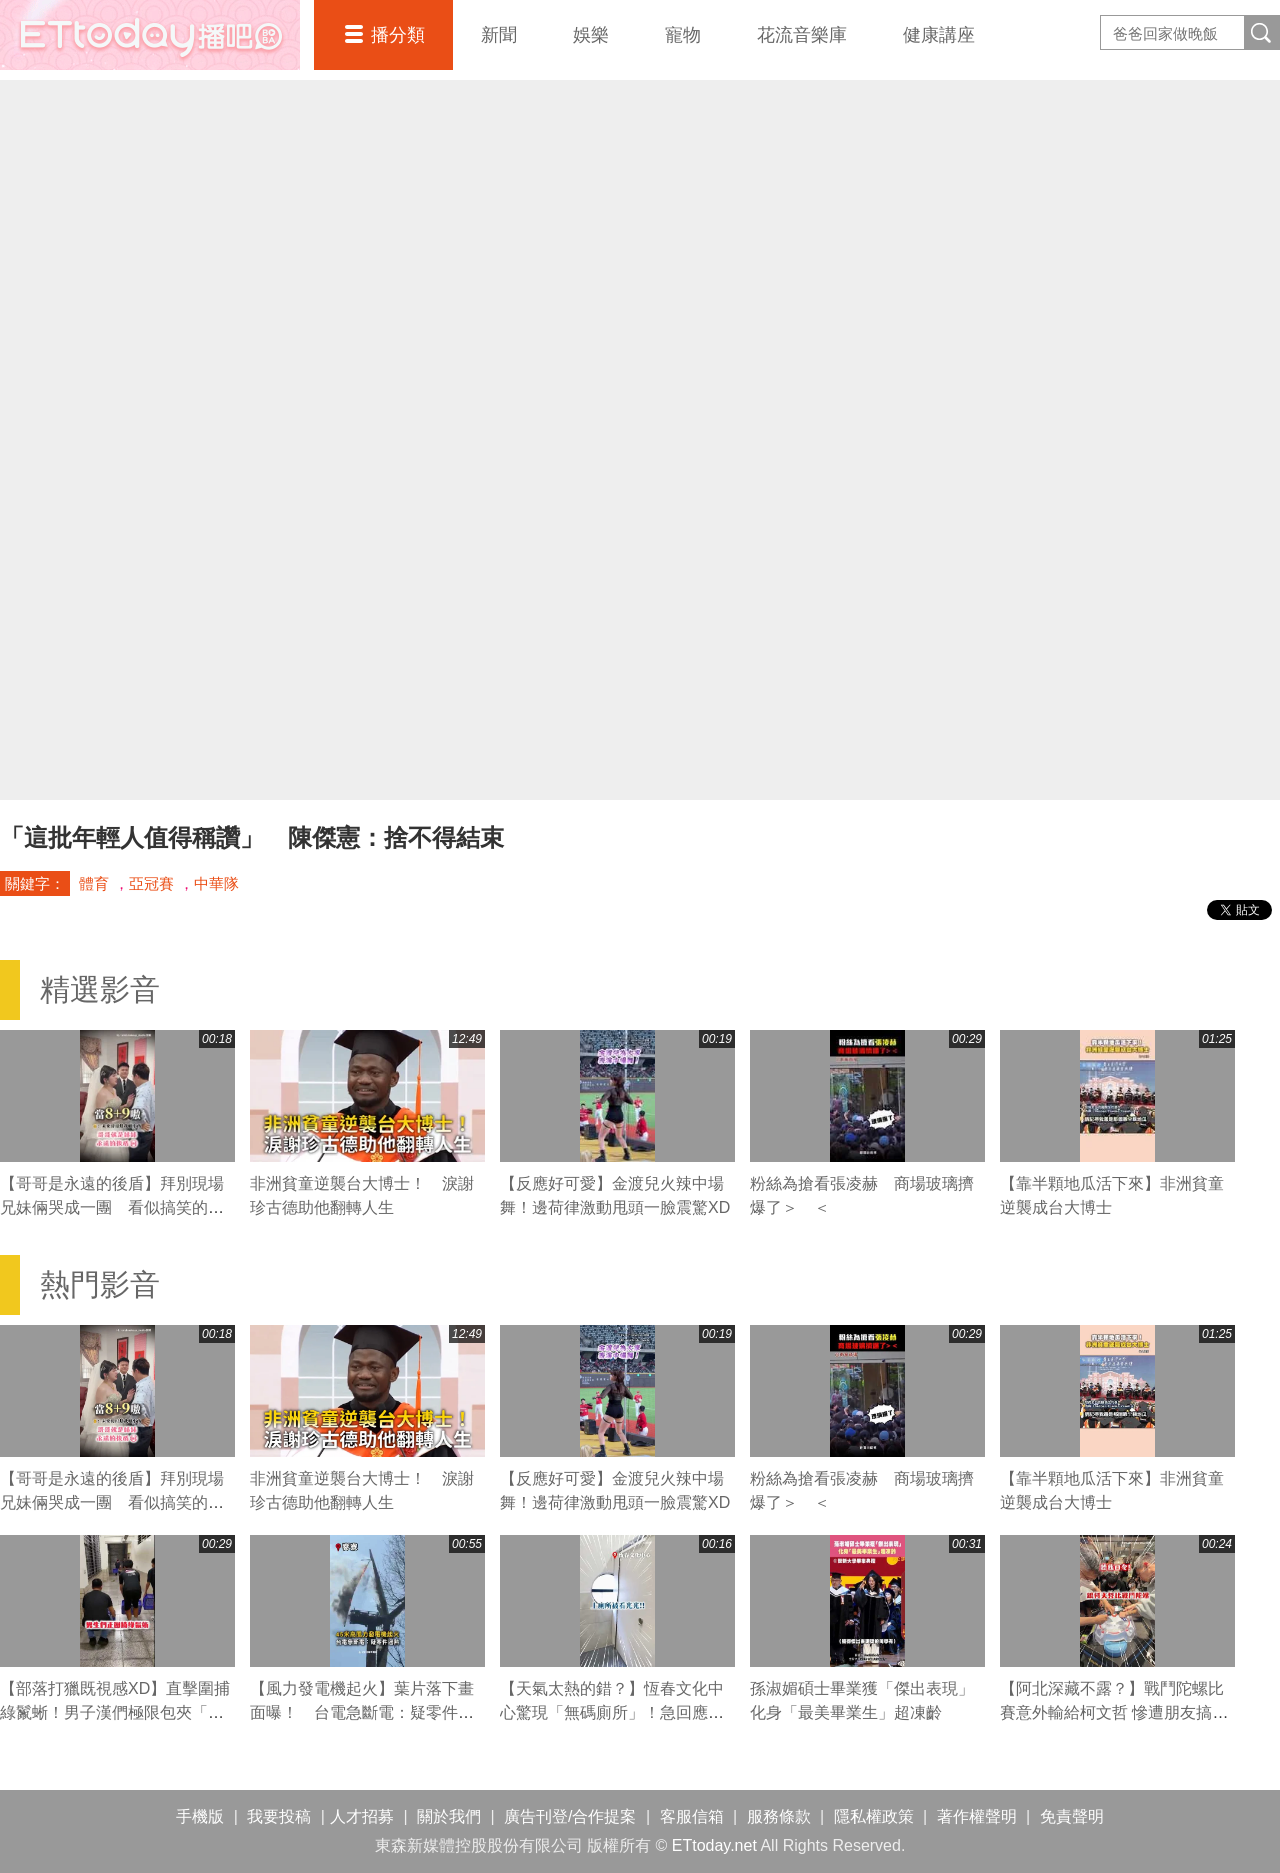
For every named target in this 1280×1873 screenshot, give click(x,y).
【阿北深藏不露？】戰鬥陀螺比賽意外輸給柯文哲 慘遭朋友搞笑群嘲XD (1114, 1712)
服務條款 (779, 1816)
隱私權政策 (874, 1816)
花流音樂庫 (802, 35)
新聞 (499, 35)
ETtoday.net (714, 1845)
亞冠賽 (151, 883)
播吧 (150, 35)
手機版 (200, 1816)
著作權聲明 (977, 1816)
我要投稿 (279, 1816)
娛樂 (591, 35)
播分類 (398, 35)
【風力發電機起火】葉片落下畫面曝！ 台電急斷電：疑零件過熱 (362, 1712)
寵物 (683, 35)
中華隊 (216, 883)
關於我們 (449, 1816)
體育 (94, 883)
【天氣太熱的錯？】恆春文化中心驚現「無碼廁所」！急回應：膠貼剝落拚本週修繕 (612, 1712)
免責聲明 (1072, 1816)
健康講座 (939, 35)
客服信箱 (692, 1816)
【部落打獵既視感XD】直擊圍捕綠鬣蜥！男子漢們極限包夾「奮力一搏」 (115, 1712)
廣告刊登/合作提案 (570, 1816)
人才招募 (362, 1816)
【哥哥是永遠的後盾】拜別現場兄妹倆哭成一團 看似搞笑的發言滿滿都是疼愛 (112, 1207)
